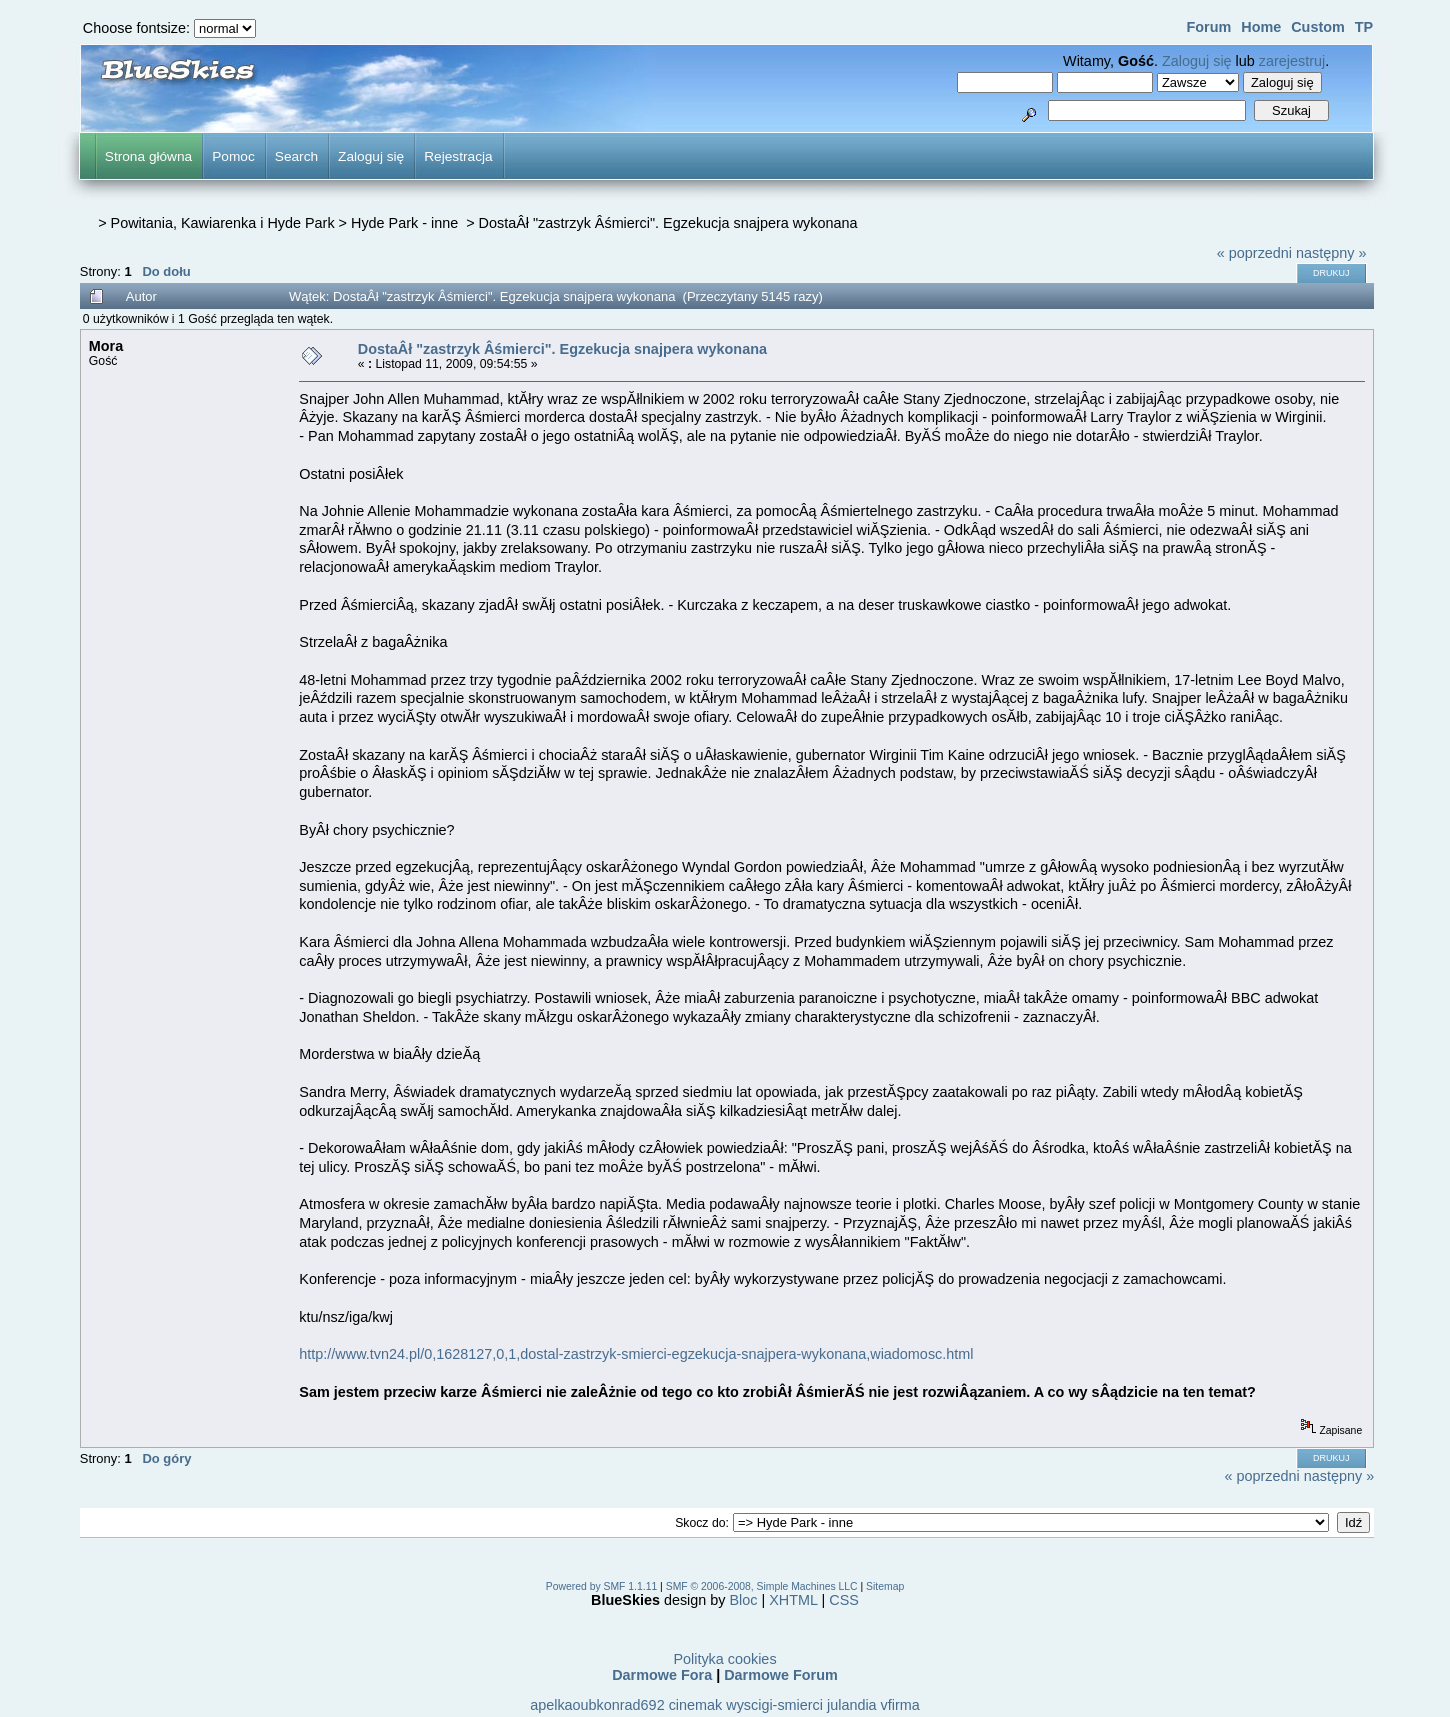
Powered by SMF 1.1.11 (601, 1586)
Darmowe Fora (662, 1675)
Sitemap (885, 1586)
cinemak (696, 1705)
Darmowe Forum (781, 1675)
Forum (1208, 27)
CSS (844, 1600)
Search (296, 156)
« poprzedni (1254, 253)
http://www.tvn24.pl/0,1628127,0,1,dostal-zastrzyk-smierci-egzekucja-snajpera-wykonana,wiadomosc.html (636, 1354)
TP (1364, 27)
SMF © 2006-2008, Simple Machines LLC (762, 1586)
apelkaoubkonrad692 (597, 1705)
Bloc (744, 1600)
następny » (1331, 253)
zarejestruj (1292, 61)
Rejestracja (458, 156)
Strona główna (148, 156)
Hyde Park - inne (406, 223)
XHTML (793, 1600)
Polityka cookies (724, 1659)
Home (1261, 27)
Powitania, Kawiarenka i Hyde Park (223, 223)
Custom (1318, 27)
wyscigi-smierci (774, 1705)
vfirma (900, 1705)
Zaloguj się (1197, 61)
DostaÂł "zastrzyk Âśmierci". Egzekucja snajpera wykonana (668, 223)
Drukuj (1331, 273)
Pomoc (233, 156)
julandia (852, 1705)
